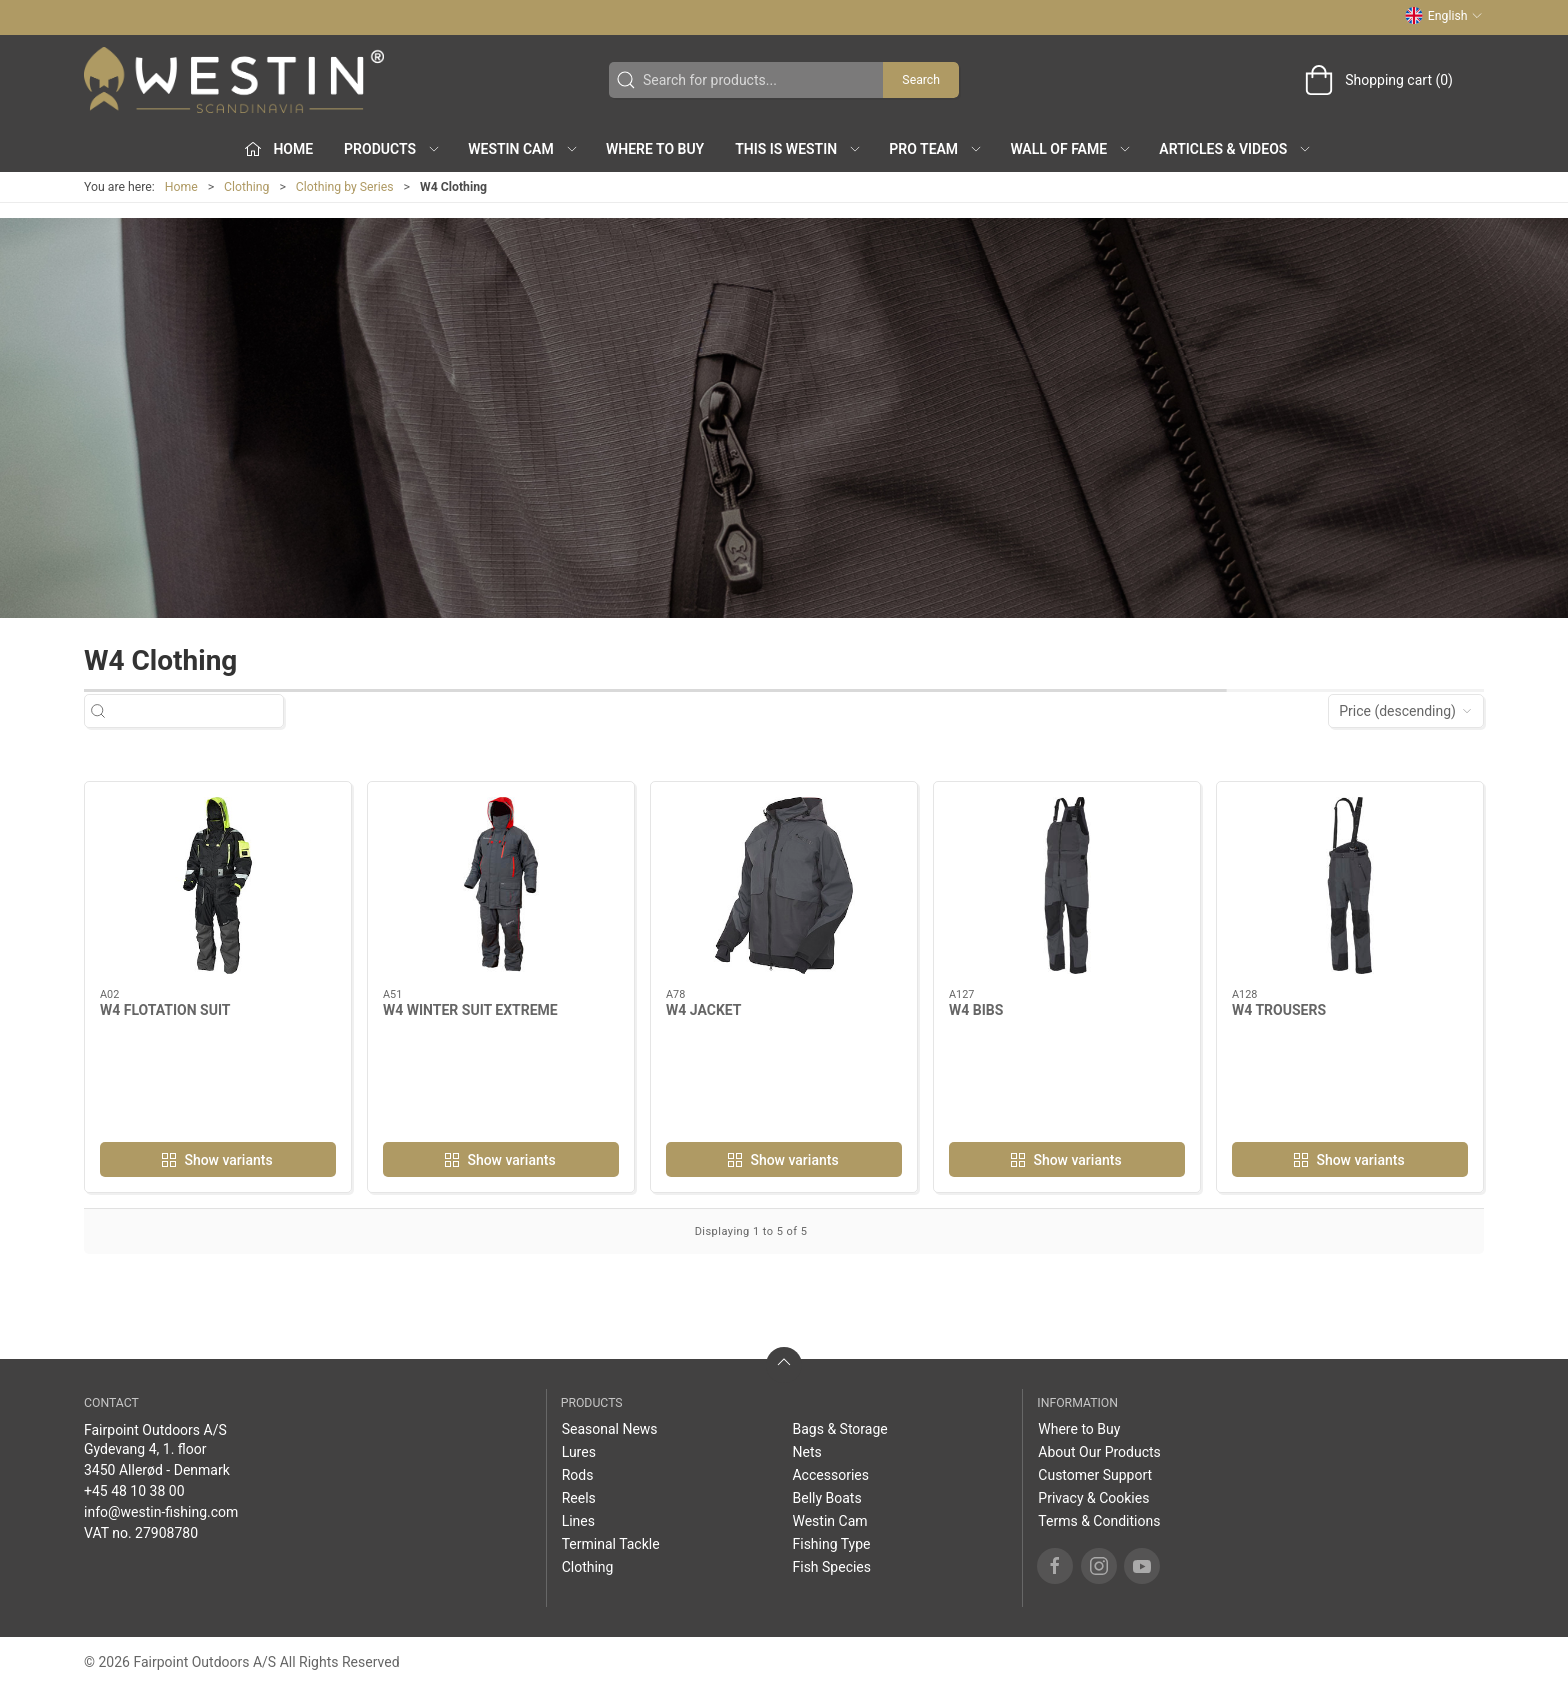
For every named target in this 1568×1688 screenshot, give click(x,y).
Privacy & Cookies (1093, 1498)
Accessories (830, 1475)
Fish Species (831, 1567)
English (1444, 16)
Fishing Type (831, 1544)
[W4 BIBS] (1067, 885)
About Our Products (1099, 1452)
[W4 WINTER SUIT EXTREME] (501, 885)
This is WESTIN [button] (798, 149)
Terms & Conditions (1099, 1521)
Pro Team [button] (936, 149)
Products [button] (392, 149)
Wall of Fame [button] (1071, 149)
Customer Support (1095, 1475)
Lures (579, 1452)
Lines (578, 1521)
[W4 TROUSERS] (1350, 885)
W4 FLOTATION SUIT (165, 1010)
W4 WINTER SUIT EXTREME (470, 1010)
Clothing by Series (345, 187)
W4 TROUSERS (1279, 1010)
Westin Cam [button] (523, 149)
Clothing (246, 187)
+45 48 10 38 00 (134, 1491)
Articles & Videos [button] (1235, 149)
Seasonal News (610, 1429)
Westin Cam (829, 1521)
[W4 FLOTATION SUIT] (218, 885)
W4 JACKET (703, 1010)
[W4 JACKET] (784, 885)
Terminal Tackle (611, 1544)
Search (921, 80)
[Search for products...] (201, 711)
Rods (578, 1475)
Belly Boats (826, 1498)
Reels (579, 1498)
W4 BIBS (976, 1010)
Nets (806, 1452)
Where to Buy (655, 149)
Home (181, 187)
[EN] (234, 80)
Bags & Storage (839, 1429)
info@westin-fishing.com (161, 1512)
